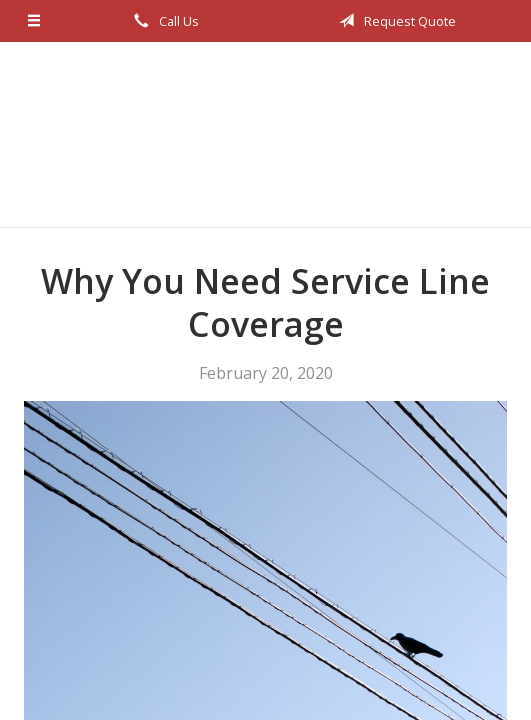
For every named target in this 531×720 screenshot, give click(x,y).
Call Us (163, 21)
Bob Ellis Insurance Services (266, 134)
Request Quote (394, 21)
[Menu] (34, 21)
